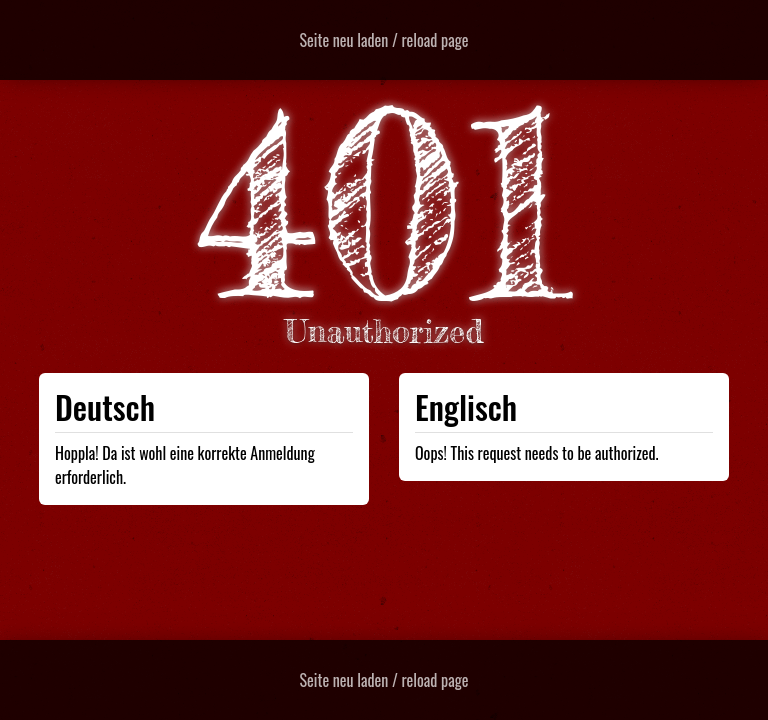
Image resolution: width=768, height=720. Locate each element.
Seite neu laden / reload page (384, 40)
